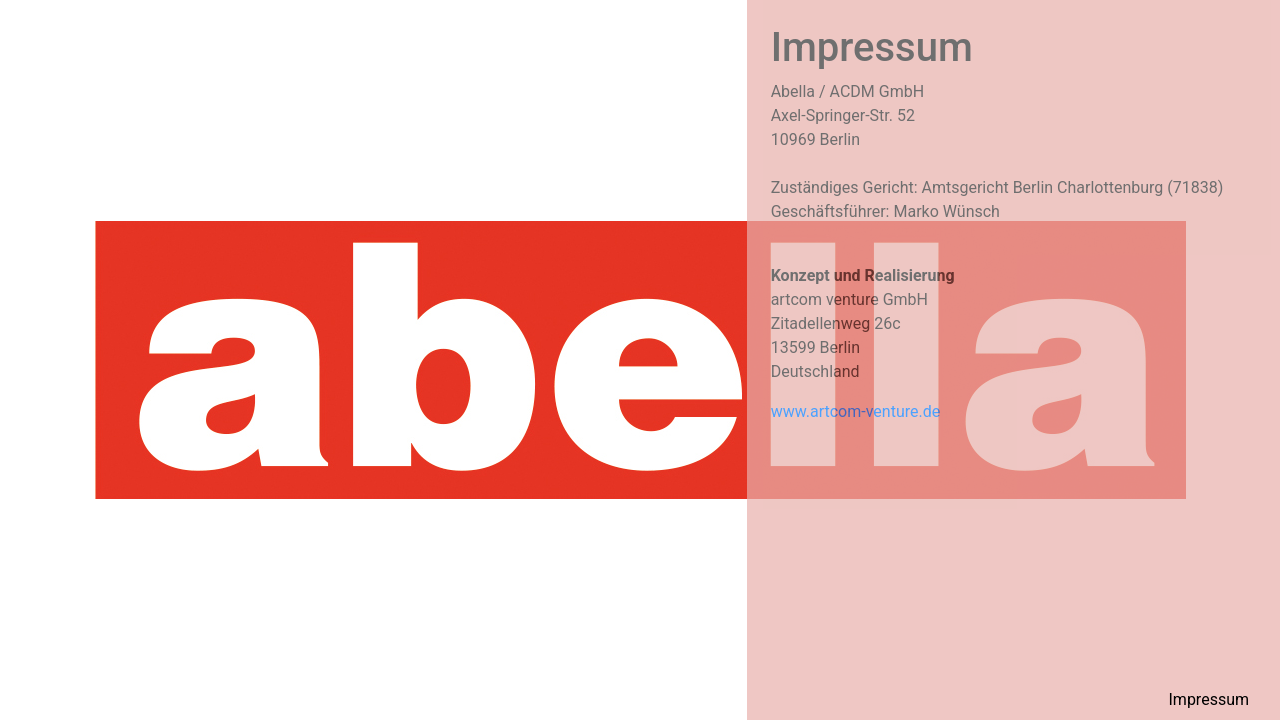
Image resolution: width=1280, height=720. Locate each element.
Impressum (1209, 699)
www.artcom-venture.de (856, 411)
